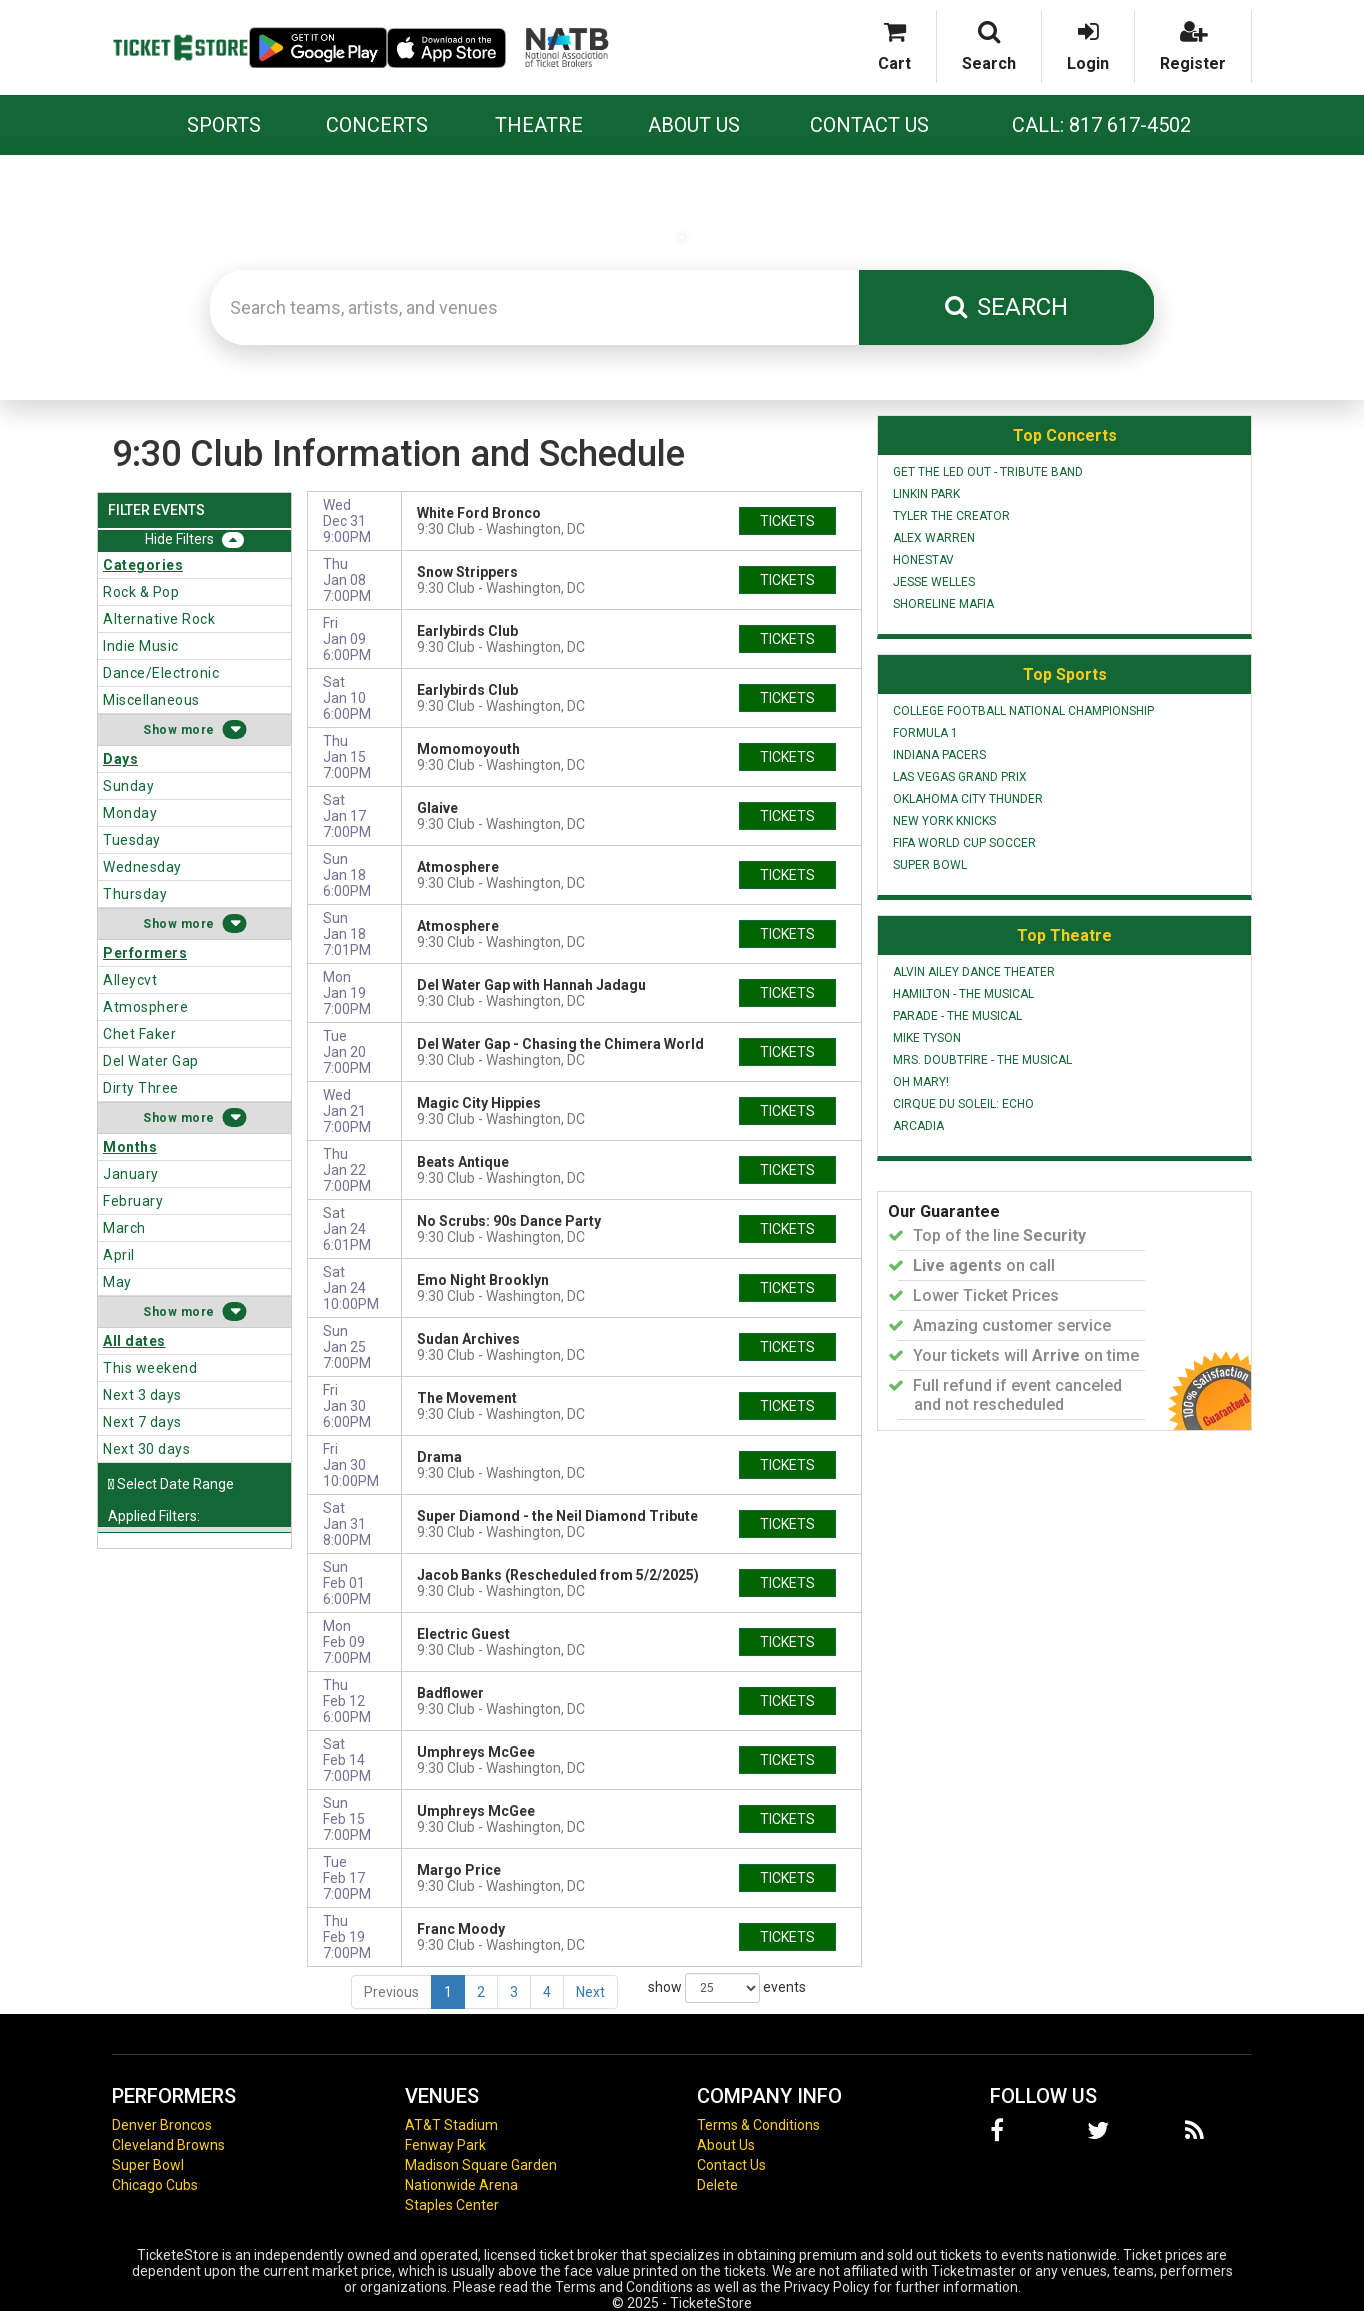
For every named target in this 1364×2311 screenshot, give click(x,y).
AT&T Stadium (451, 2125)
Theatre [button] (539, 125)
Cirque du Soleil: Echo (963, 1104)
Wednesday (142, 867)
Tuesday (132, 840)
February (133, 1201)
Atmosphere (145, 1007)
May (117, 1282)
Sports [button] (224, 125)
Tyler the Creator (951, 516)
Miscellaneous (151, 700)
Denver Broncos (162, 2125)
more (198, 730)
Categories (143, 565)
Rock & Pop (141, 592)
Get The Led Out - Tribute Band (988, 472)
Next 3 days (142, 1395)
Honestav (923, 560)
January (131, 1174)
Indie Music (141, 646)
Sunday (128, 786)
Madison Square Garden (481, 2165)
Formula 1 (925, 733)
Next (590, 1992)
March (124, 1228)
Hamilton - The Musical (963, 994)
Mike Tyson (927, 1038)
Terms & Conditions (758, 2125)
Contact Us (869, 125)
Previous (391, 1992)
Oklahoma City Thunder (968, 799)
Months (130, 1147)
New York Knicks (944, 821)
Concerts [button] (377, 125)
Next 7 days (142, 1422)
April (119, 1255)
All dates (134, 1341)
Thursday (135, 894)
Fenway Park (445, 2145)
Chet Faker (139, 1034)
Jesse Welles (934, 582)
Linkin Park (926, 494)
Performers (145, 953)
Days (120, 759)
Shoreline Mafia (943, 604)
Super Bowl (930, 865)
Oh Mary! (921, 1082)
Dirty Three (141, 1088)
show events (727, 1988)
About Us (694, 125)
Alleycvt (130, 980)
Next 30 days (146, 1449)
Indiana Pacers (939, 755)
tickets (787, 521)
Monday (130, 813)
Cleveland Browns (168, 2145)
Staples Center (452, 2205)
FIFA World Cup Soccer (964, 843)
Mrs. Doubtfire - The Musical (982, 1060)
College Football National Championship (1023, 711)
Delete (717, 2185)
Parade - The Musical (957, 1016)
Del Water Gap (151, 1061)
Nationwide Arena (461, 2185)
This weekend (150, 1368)
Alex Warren (934, 538)
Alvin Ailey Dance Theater (974, 972)
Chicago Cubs (155, 2185)
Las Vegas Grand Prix (960, 777)
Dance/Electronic (161, 673)
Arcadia (918, 1126)
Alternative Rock (159, 619)
